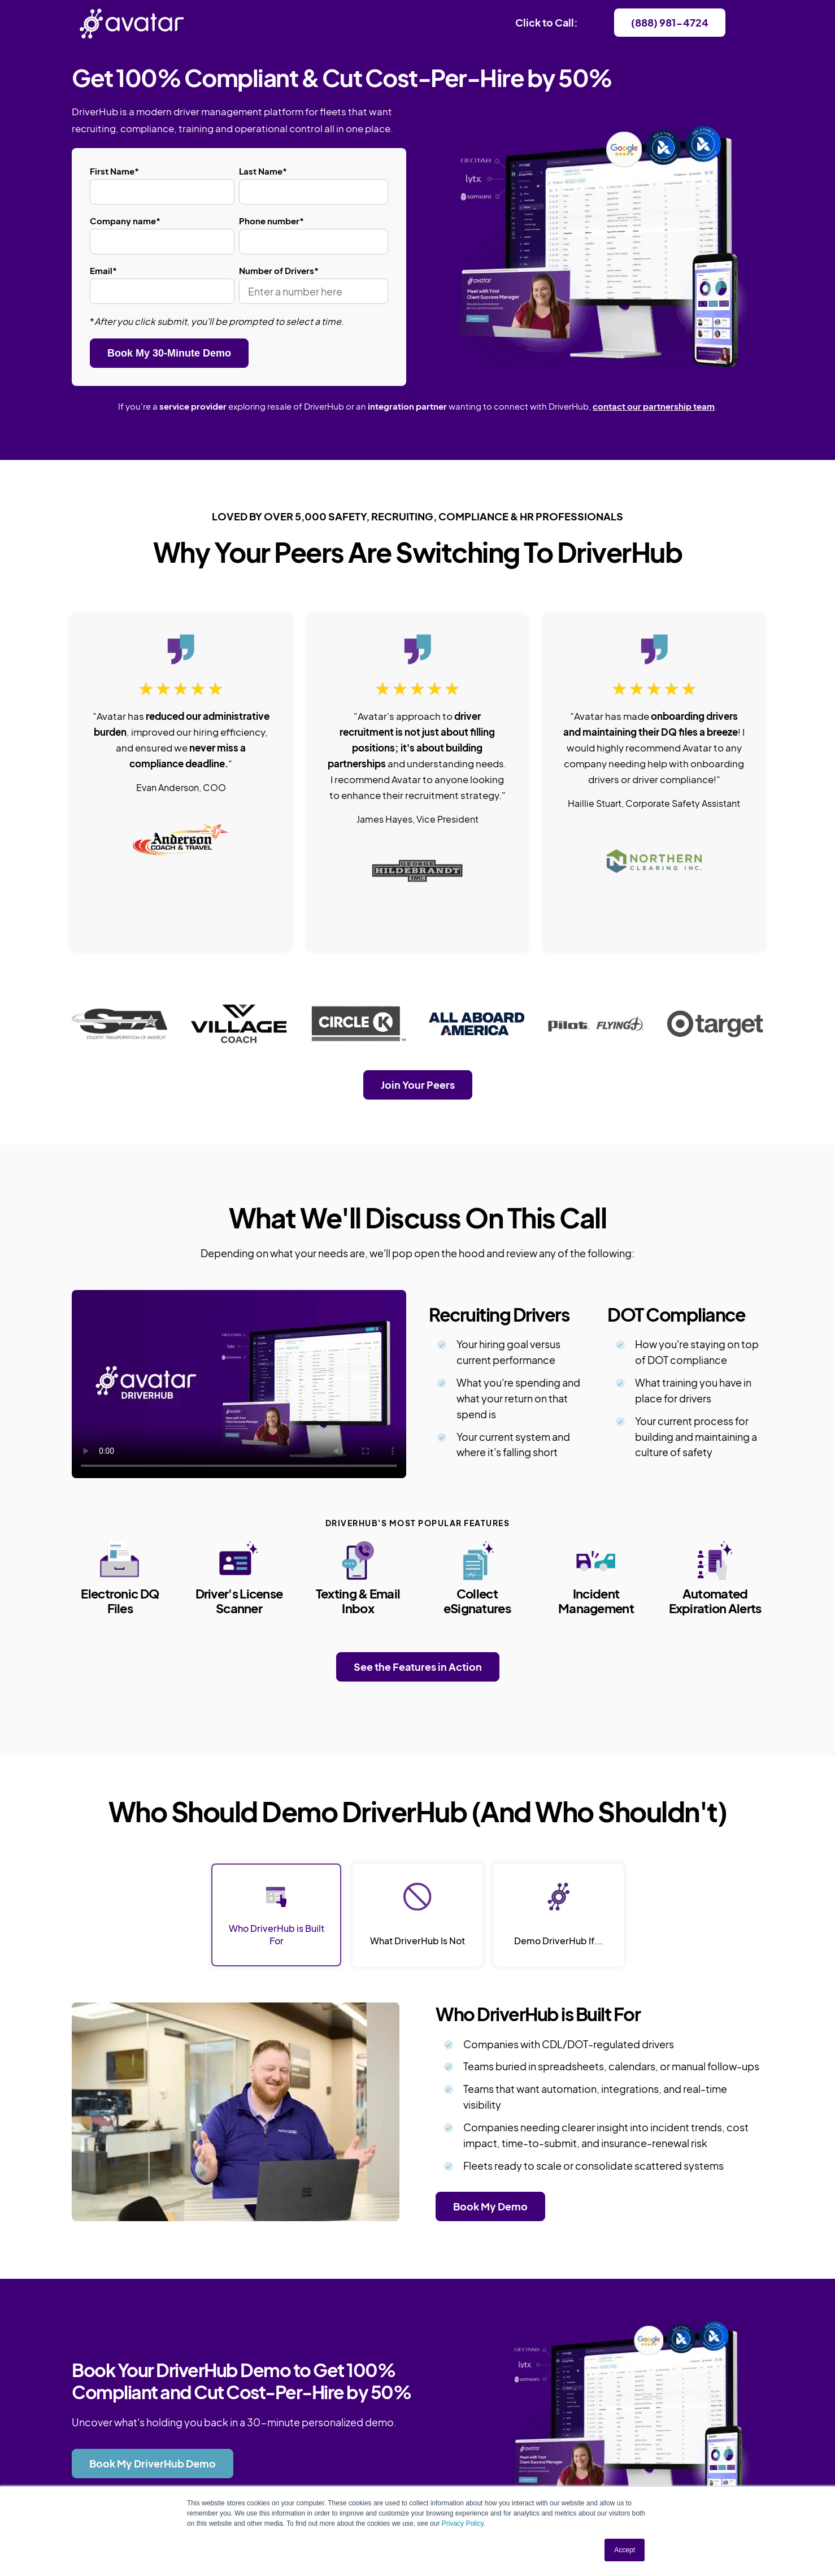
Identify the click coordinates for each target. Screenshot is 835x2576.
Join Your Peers (418, 1084)
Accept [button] (624, 2550)
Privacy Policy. (463, 2523)
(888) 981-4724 (669, 22)
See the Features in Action (418, 1666)
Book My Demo (490, 2206)
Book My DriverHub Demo (152, 2463)
